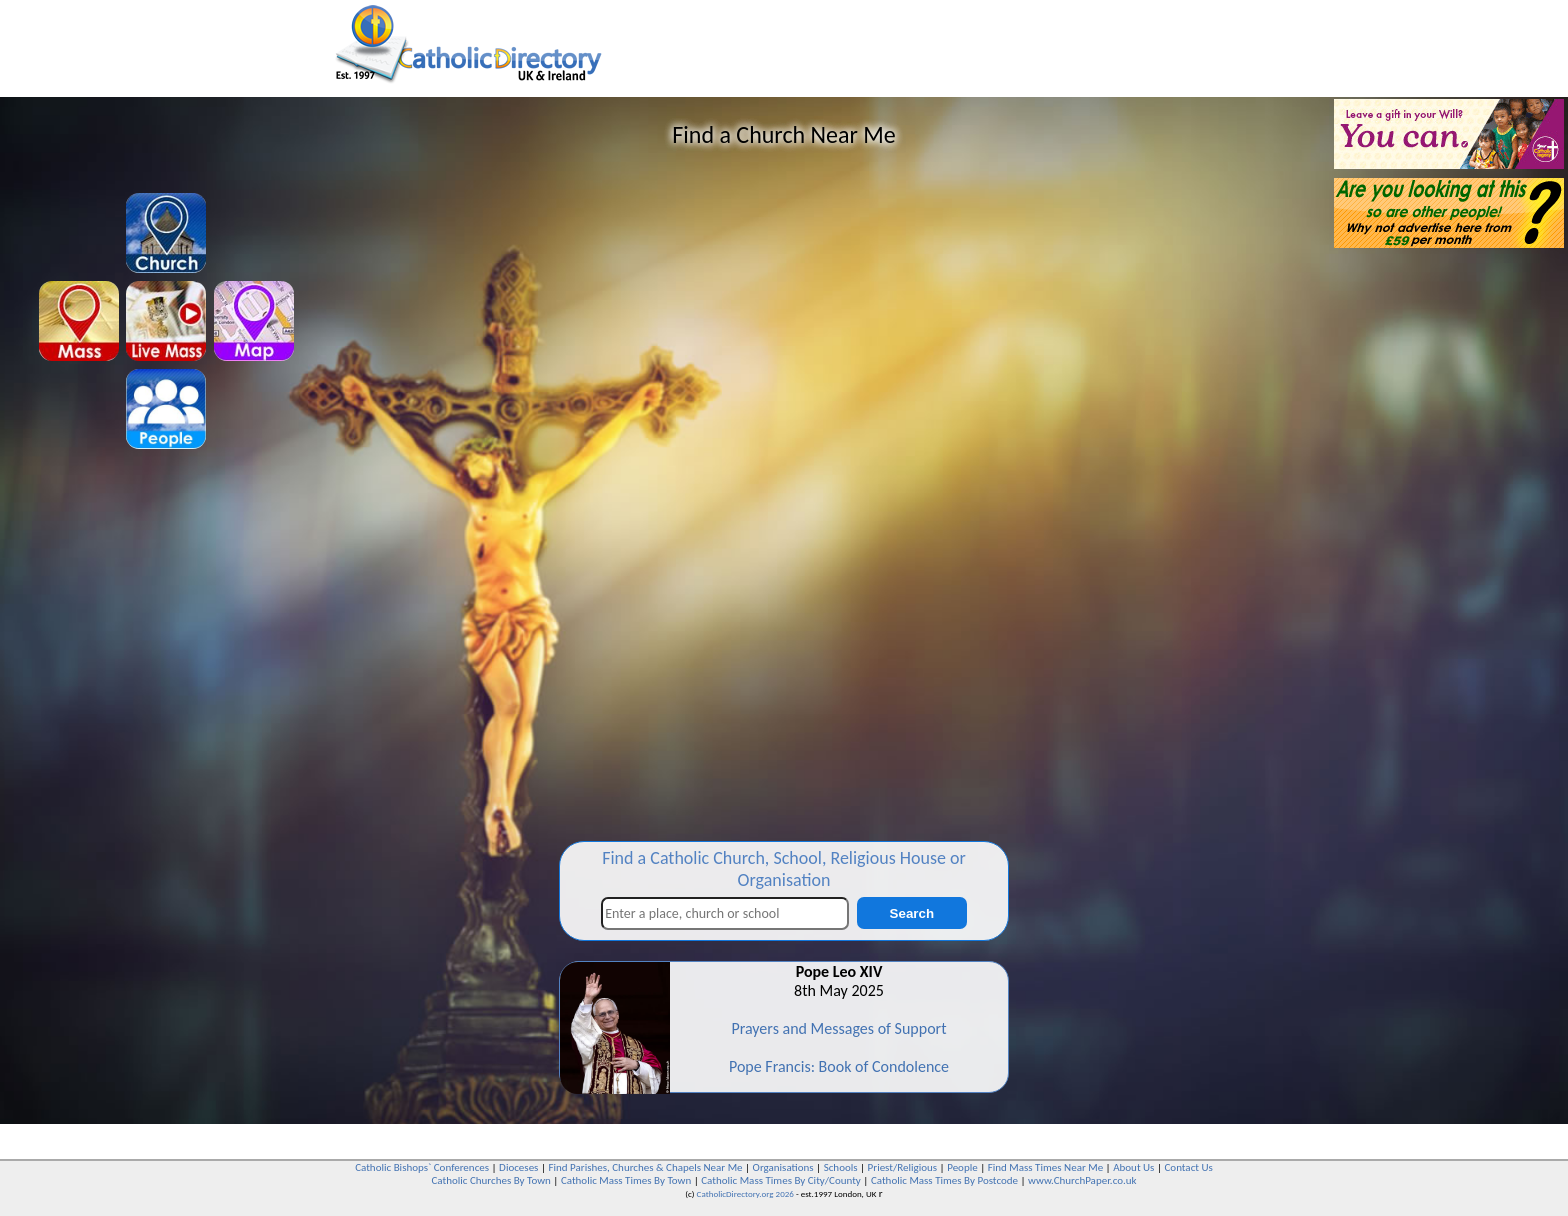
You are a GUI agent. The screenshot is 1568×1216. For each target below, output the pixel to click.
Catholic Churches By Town (490, 1180)
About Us (1133, 1167)
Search (912, 913)
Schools (841, 1167)
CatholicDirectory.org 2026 (745, 1193)
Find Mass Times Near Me (1045, 1167)
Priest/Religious (903, 1167)
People (962, 1167)
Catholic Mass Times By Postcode (944, 1180)
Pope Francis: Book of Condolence (839, 1066)
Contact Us (1188, 1167)
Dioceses (518, 1167)
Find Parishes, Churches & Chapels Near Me (645, 1167)
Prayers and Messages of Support (838, 1028)
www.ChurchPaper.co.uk (1082, 1180)
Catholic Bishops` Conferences (422, 1167)
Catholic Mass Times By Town (626, 1180)
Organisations (783, 1167)
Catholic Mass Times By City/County (781, 1180)
